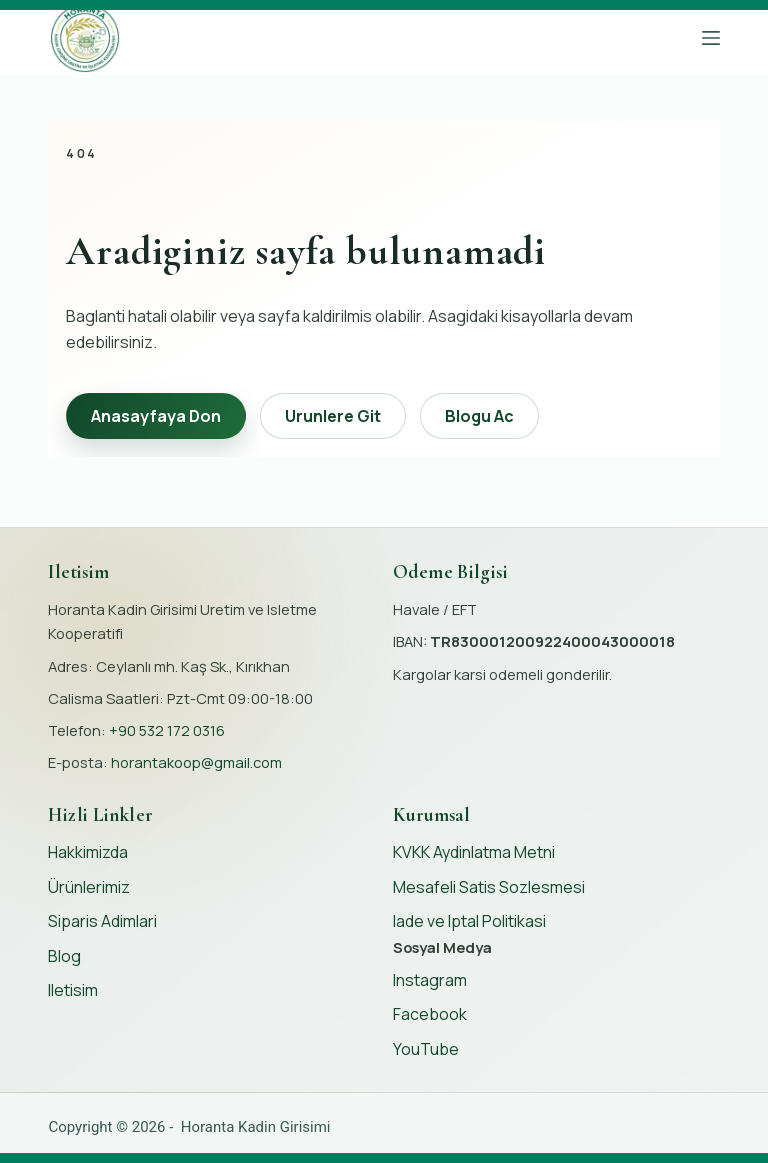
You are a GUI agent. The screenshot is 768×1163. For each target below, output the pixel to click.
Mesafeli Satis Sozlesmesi (489, 887)
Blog (64, 956)
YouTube (426, 1049)
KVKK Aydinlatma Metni (474, 852)
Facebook (430, 1014)
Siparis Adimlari (102, 921)
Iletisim (73, 990)
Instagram (430, 980)
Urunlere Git (333, 416)
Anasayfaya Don (156, 416)
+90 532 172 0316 (167, 730)
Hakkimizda (88, 852)
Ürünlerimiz (89, 887)
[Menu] (711, 38)
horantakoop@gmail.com (196, 762)
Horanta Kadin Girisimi (256, 1127)
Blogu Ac (479, 416)
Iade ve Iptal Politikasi (469, 921)
